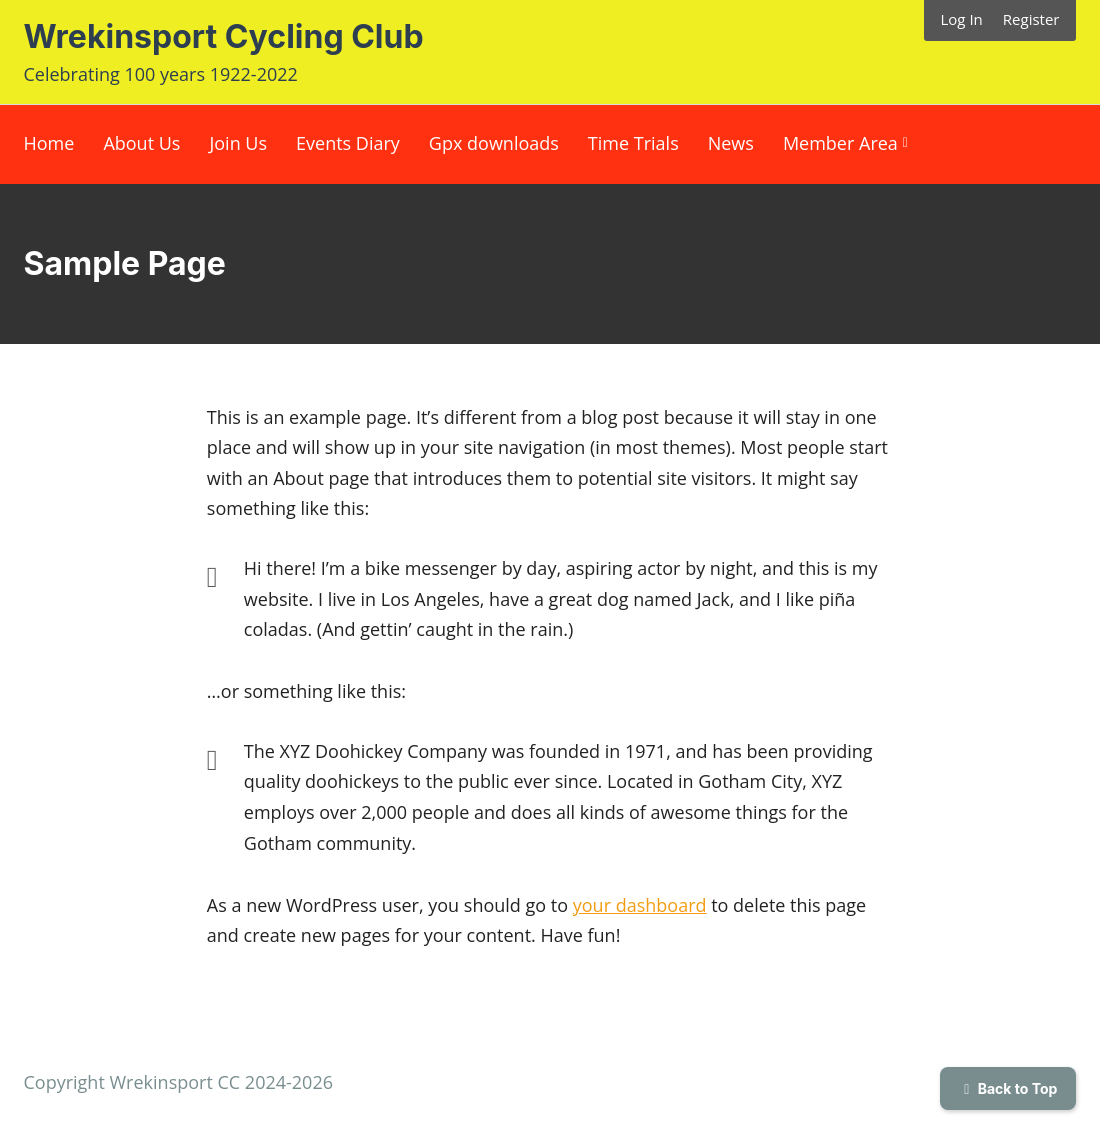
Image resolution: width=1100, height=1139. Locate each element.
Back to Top (1008, 1088)
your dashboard (640, 905)
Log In (962, 19)
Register (1031, 19)
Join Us (238, 143)
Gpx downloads (494, 143)
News (731, 143)
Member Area (840, 143)
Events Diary (348, 143)
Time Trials (633, 143)
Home (49, 143)
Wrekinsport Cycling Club (224, 36)
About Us (141, 143)
